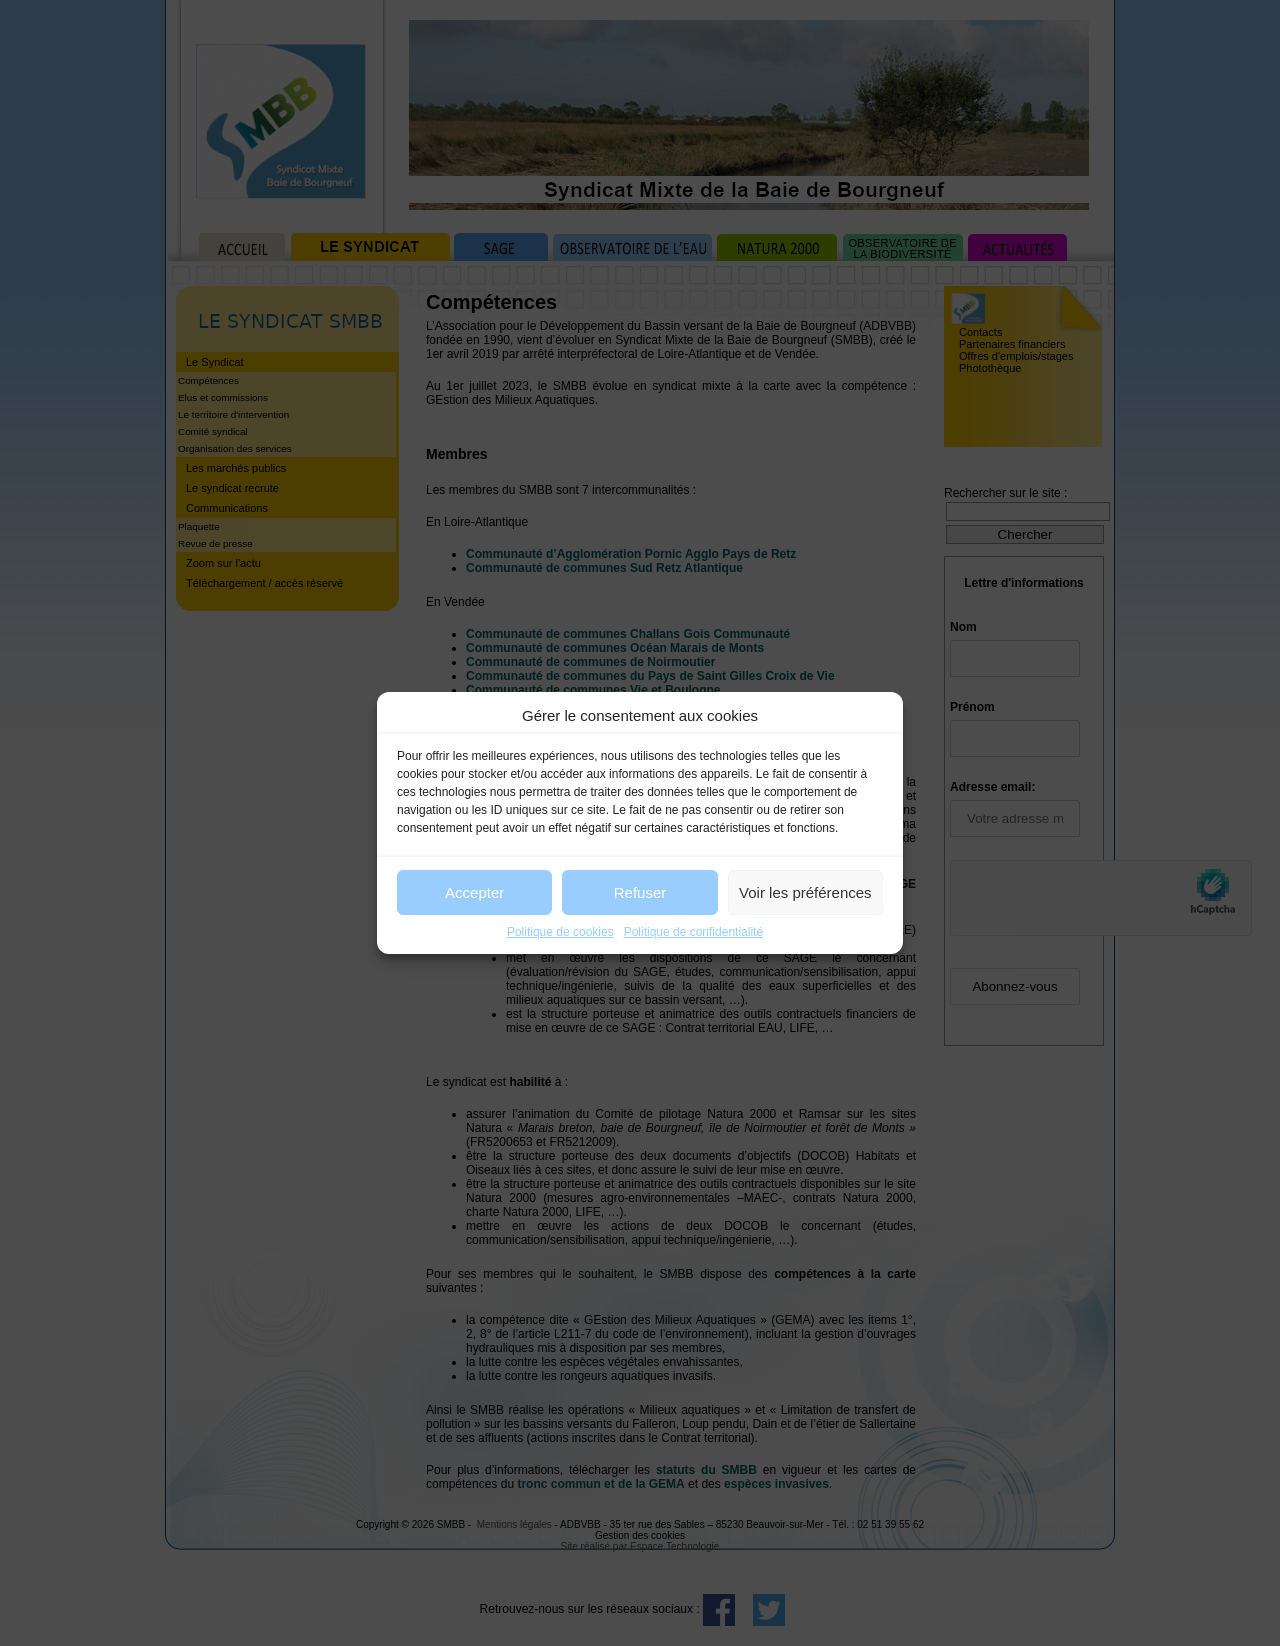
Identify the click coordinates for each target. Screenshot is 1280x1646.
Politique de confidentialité (693, 932)
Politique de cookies (560, 932)
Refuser (640, 892)
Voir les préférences (805, 892)
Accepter (474, 892)
